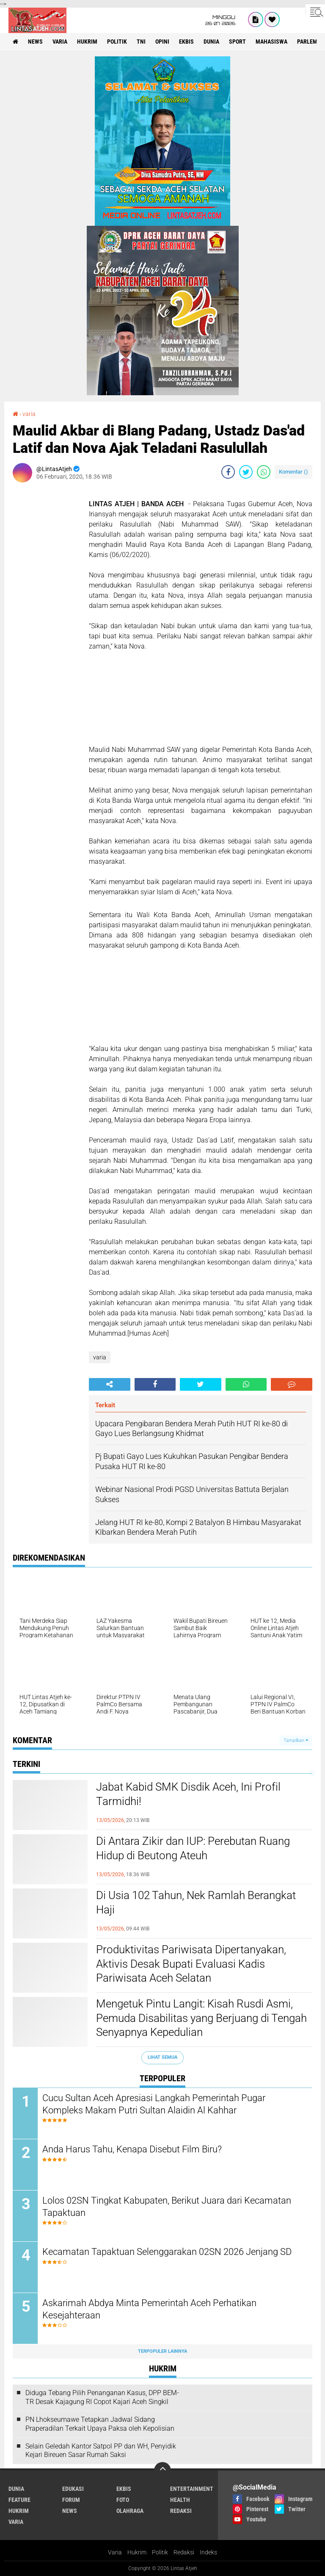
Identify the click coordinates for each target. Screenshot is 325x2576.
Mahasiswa (271, 41)
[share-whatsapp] (263, 472)
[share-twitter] (246, 472)
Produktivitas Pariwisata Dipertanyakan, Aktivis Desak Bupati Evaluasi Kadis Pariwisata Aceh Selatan (191, 1964)
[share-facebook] (228, 472)
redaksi (181, 2510)
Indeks (208, 2552)
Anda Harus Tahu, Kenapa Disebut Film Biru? (132, 2149)
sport (237, 41)
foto (122, 2499)
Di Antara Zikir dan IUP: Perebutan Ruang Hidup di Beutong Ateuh (193, 1848)
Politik (160, 2552)
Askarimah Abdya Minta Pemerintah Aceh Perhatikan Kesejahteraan (149, 2309)
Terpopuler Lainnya (162, 2351)
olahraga (129, 2510)
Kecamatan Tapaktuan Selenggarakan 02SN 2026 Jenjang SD (167, 2251)
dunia (211, 41)
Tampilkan (296, 1740)
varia (59, 41)
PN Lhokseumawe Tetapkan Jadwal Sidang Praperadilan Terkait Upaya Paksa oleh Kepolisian (99, 2423)
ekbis (186, 41)
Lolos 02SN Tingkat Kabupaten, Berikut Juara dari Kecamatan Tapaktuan (166, 2206)
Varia (115, 2552)
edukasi (73, 2488)
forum (71, 2499)
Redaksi (184, 2552)
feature (19, 2499)
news (35, 41)
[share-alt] (109, 1384)
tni (141, 41)
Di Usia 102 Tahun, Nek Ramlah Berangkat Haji (196, 1902)
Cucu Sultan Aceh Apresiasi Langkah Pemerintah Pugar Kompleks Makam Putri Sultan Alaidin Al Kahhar (153, 2104)
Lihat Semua (162, 2057)
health (180, 2499)
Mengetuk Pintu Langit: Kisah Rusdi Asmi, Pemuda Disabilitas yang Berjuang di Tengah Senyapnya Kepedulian (201, 2018)
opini (162, 41)
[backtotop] (162, 2470)
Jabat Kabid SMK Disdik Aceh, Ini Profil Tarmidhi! (188, 1794)
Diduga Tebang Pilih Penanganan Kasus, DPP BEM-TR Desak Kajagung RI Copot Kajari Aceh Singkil (102, 2397)
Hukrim (136, 2552)
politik (117, 41)
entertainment (191, 2488)
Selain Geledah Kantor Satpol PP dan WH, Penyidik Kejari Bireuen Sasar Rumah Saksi (100, 2450)
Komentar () (293, 472)
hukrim (87, 41)
